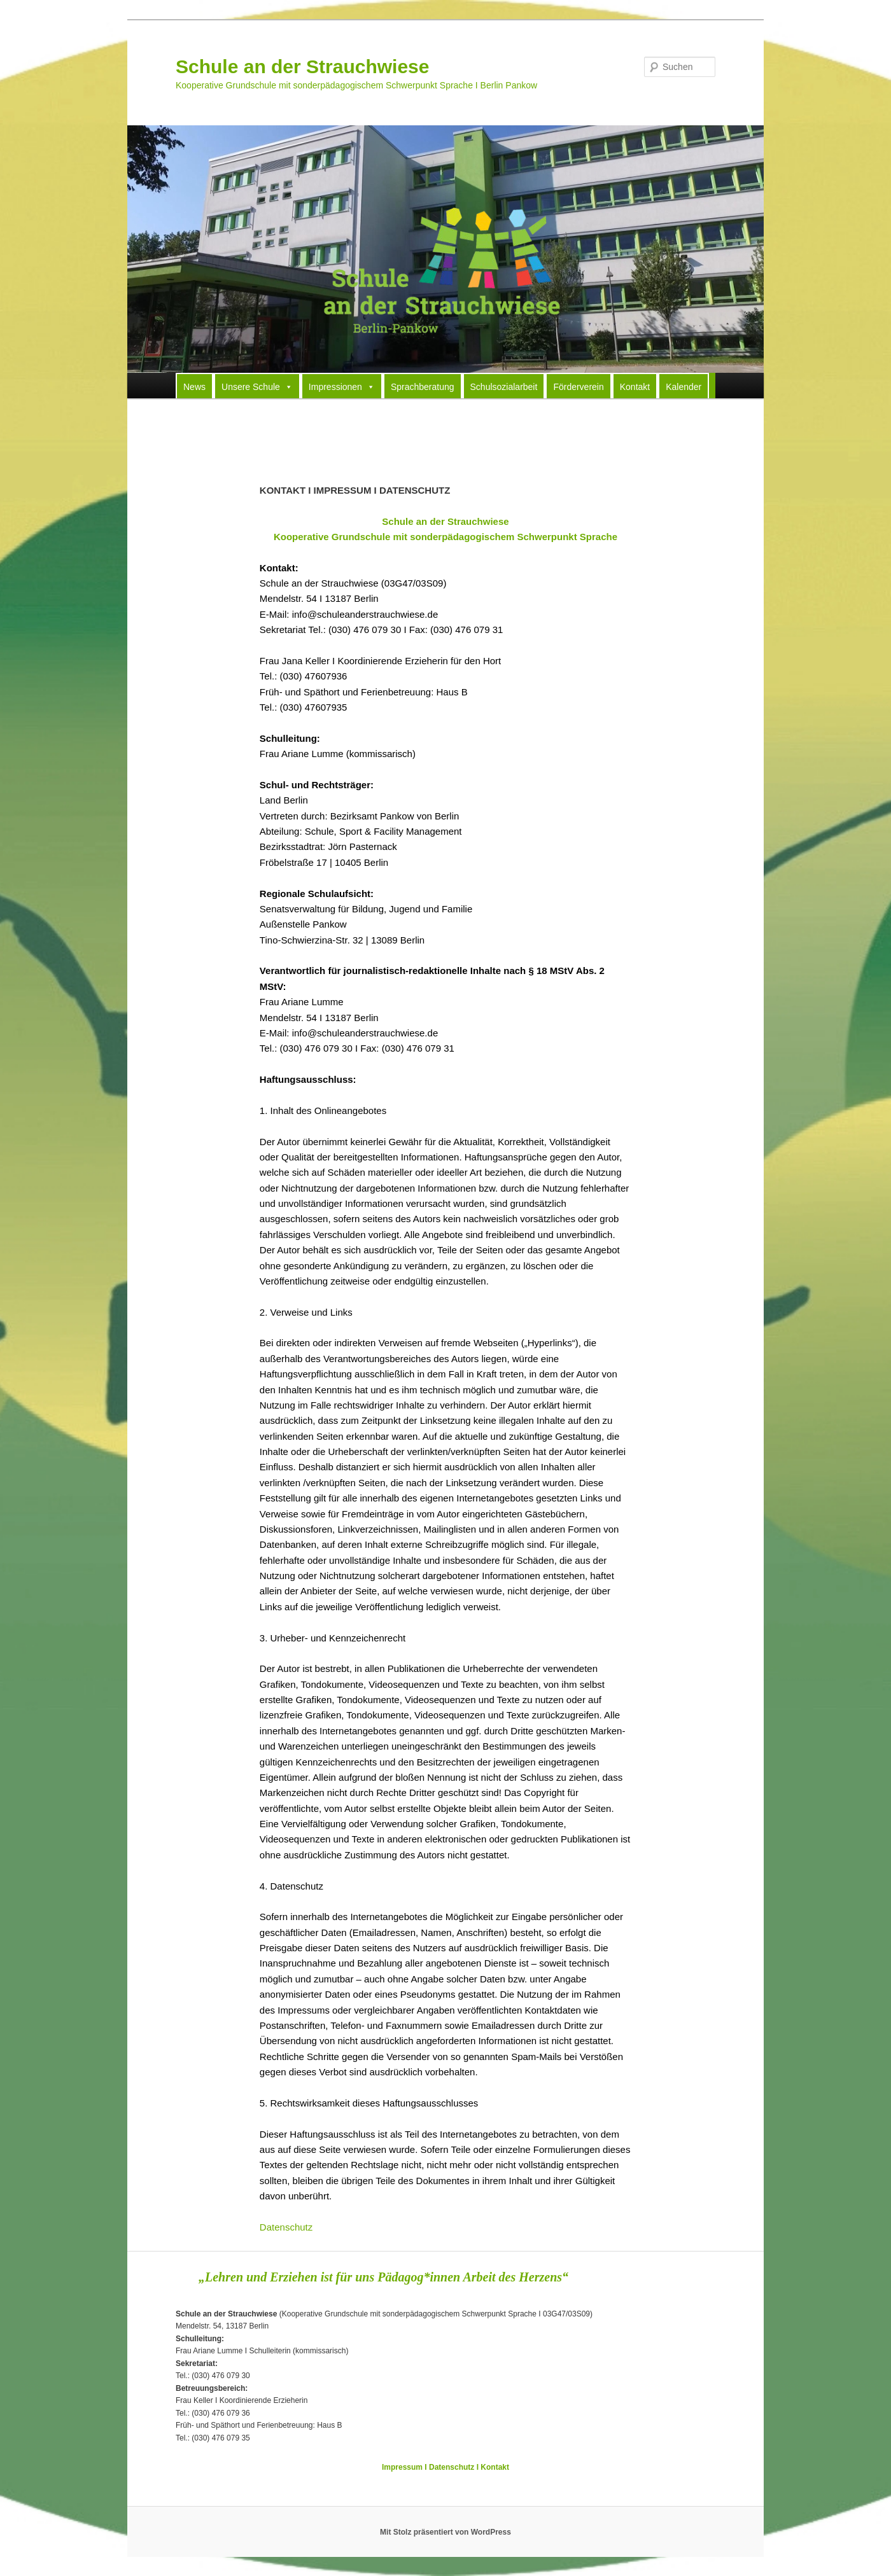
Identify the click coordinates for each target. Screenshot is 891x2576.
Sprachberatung (422, 387)
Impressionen (342, 386)
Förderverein (578, 387)
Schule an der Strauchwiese (302, 66)
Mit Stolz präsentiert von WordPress (445, 2532)
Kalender (683, 387)
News (194, 387)
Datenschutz (286, 2227)
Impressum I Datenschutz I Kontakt (445, 2467)
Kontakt (635, 387)
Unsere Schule (257, 386)
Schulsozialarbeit (504, 387)
